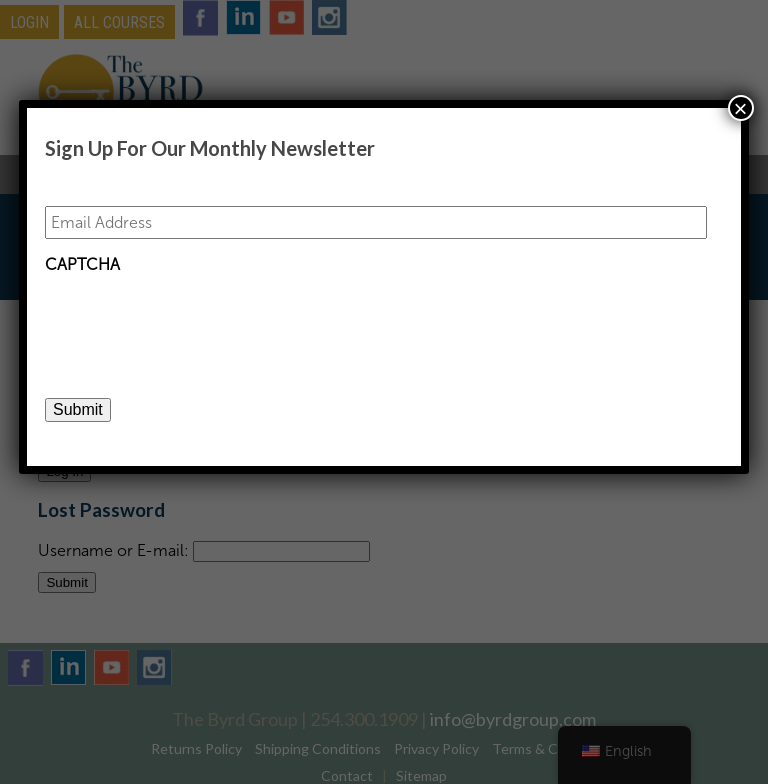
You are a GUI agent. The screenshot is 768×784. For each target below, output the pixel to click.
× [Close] (741, 108)
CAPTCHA (82, 264)
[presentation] (197, 323)
